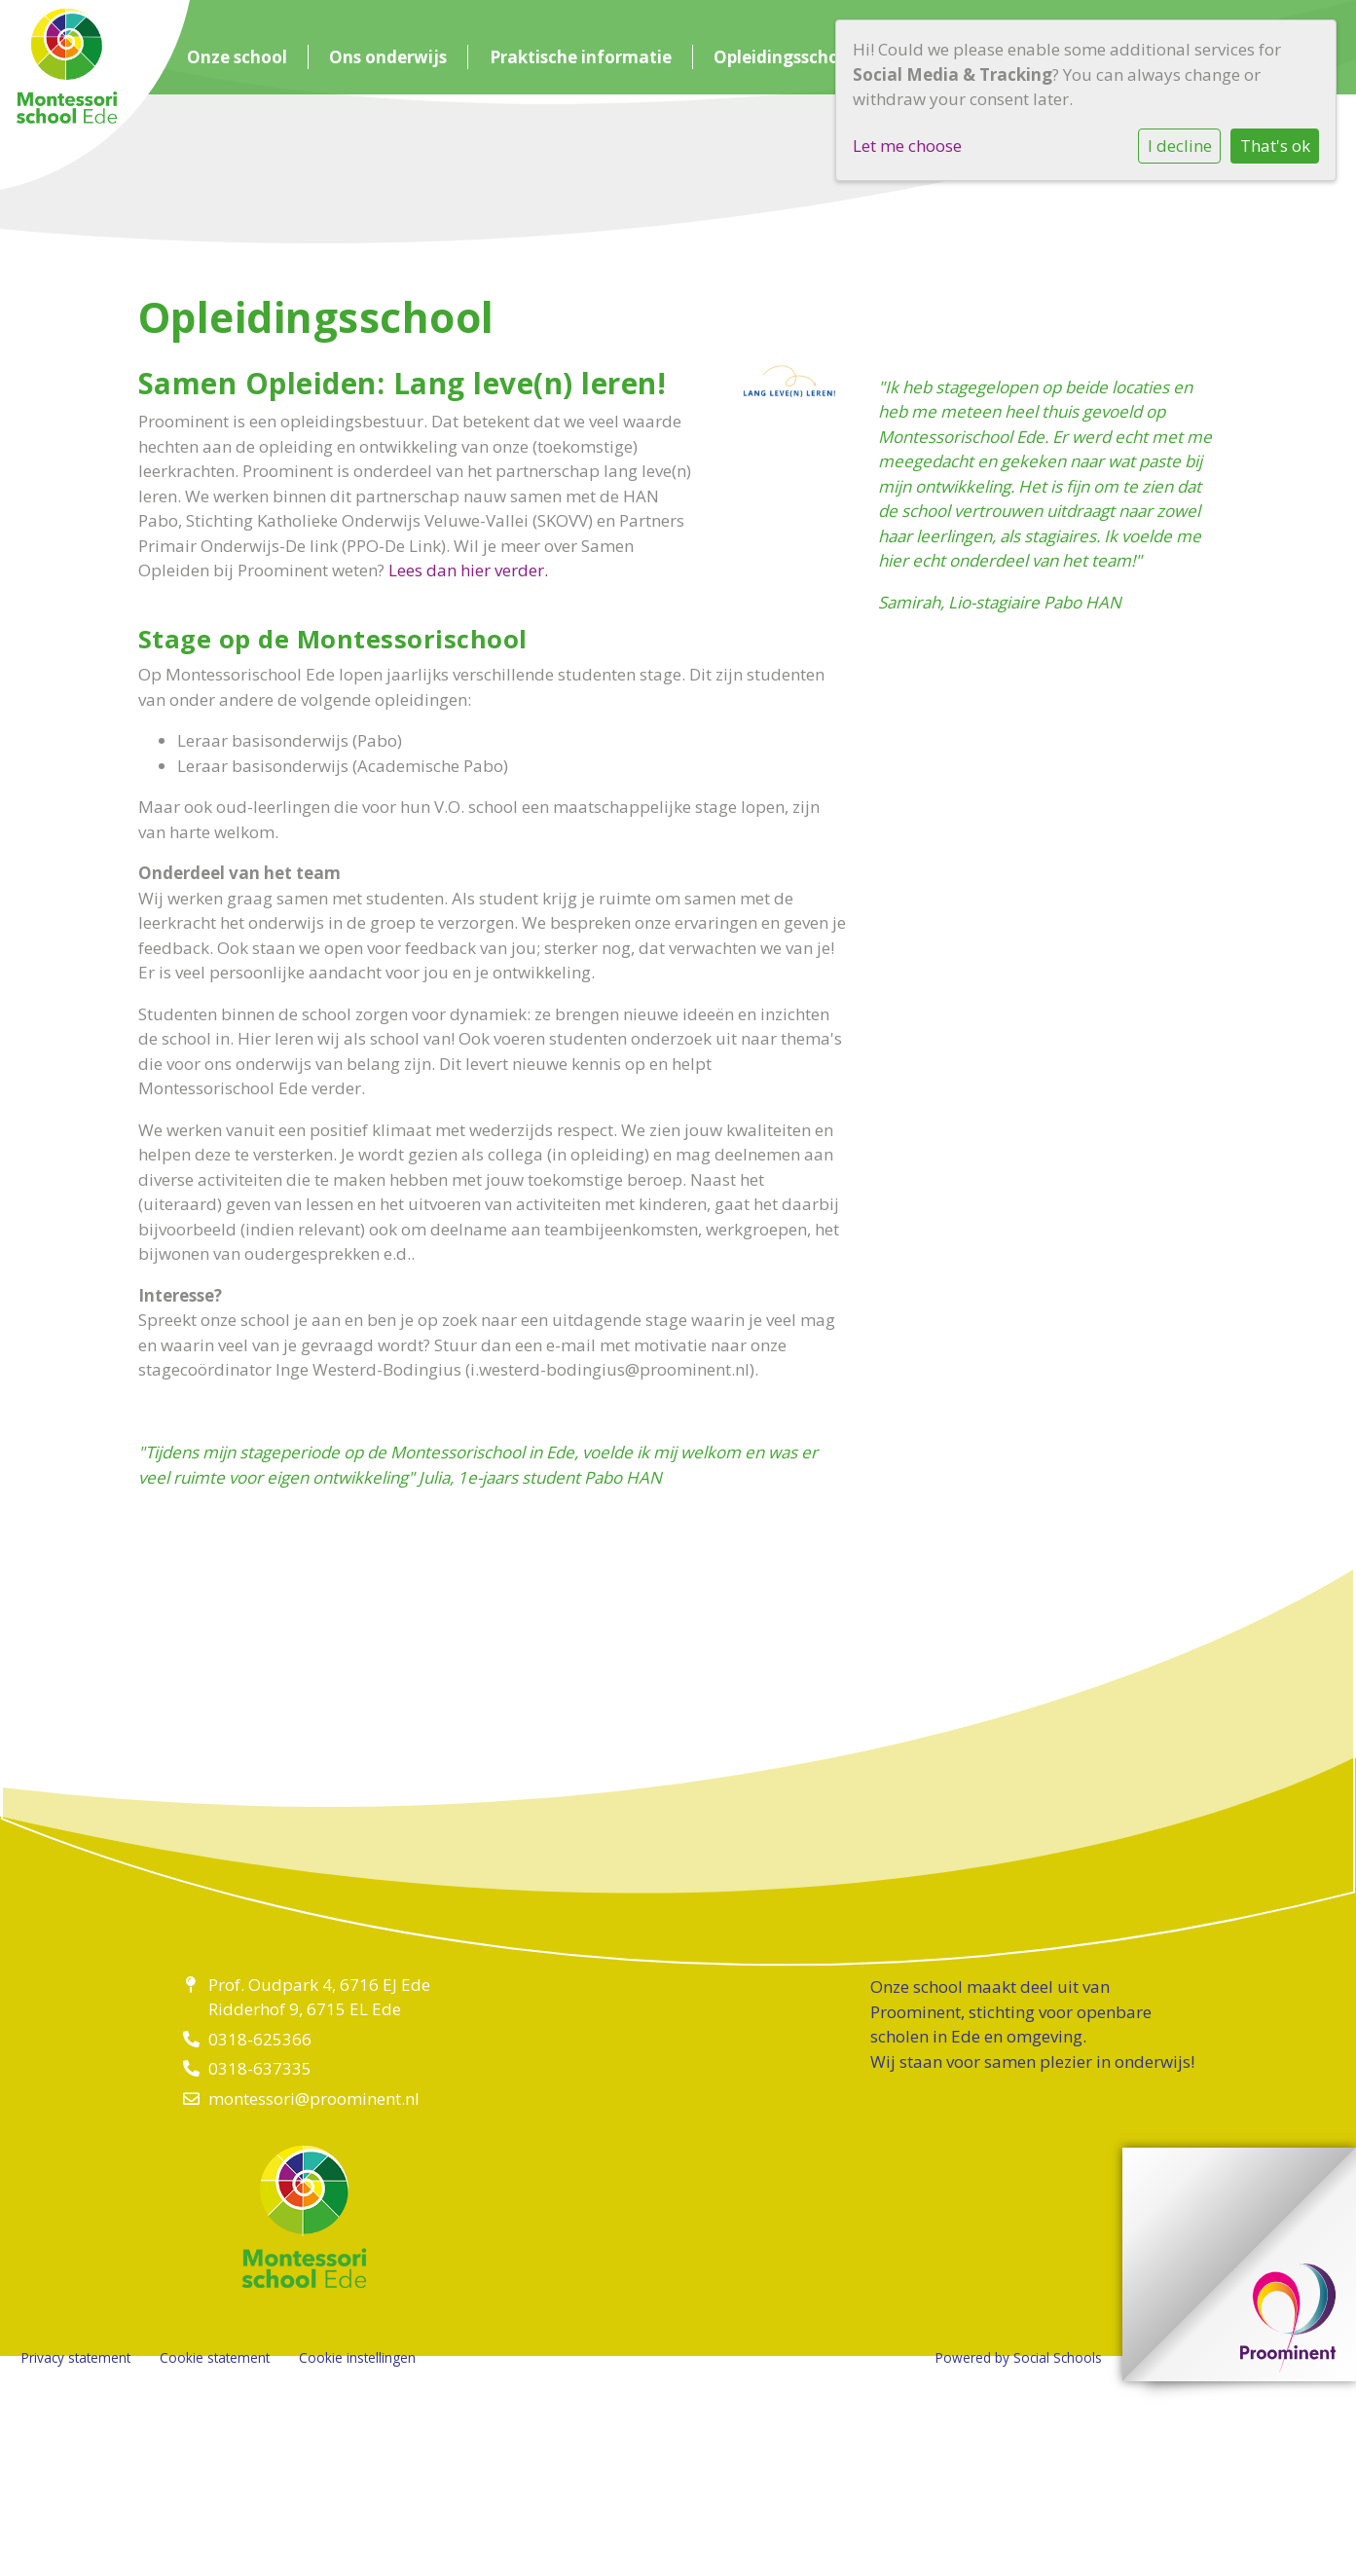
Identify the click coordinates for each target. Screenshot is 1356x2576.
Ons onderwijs (388, 57)
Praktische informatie (581, 57)
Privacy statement (75, 2357)
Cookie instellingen (357, 2357)
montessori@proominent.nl (314, 2098)
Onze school (237, 57)
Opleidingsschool (784, 57)
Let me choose (907, 145)
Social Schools (1057, 2357)
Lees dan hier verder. (468, 570)
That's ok (1275, 145)
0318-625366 (260, 2039)
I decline (1180, 145)
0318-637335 (260, 2068)
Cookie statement (215, 2357)
